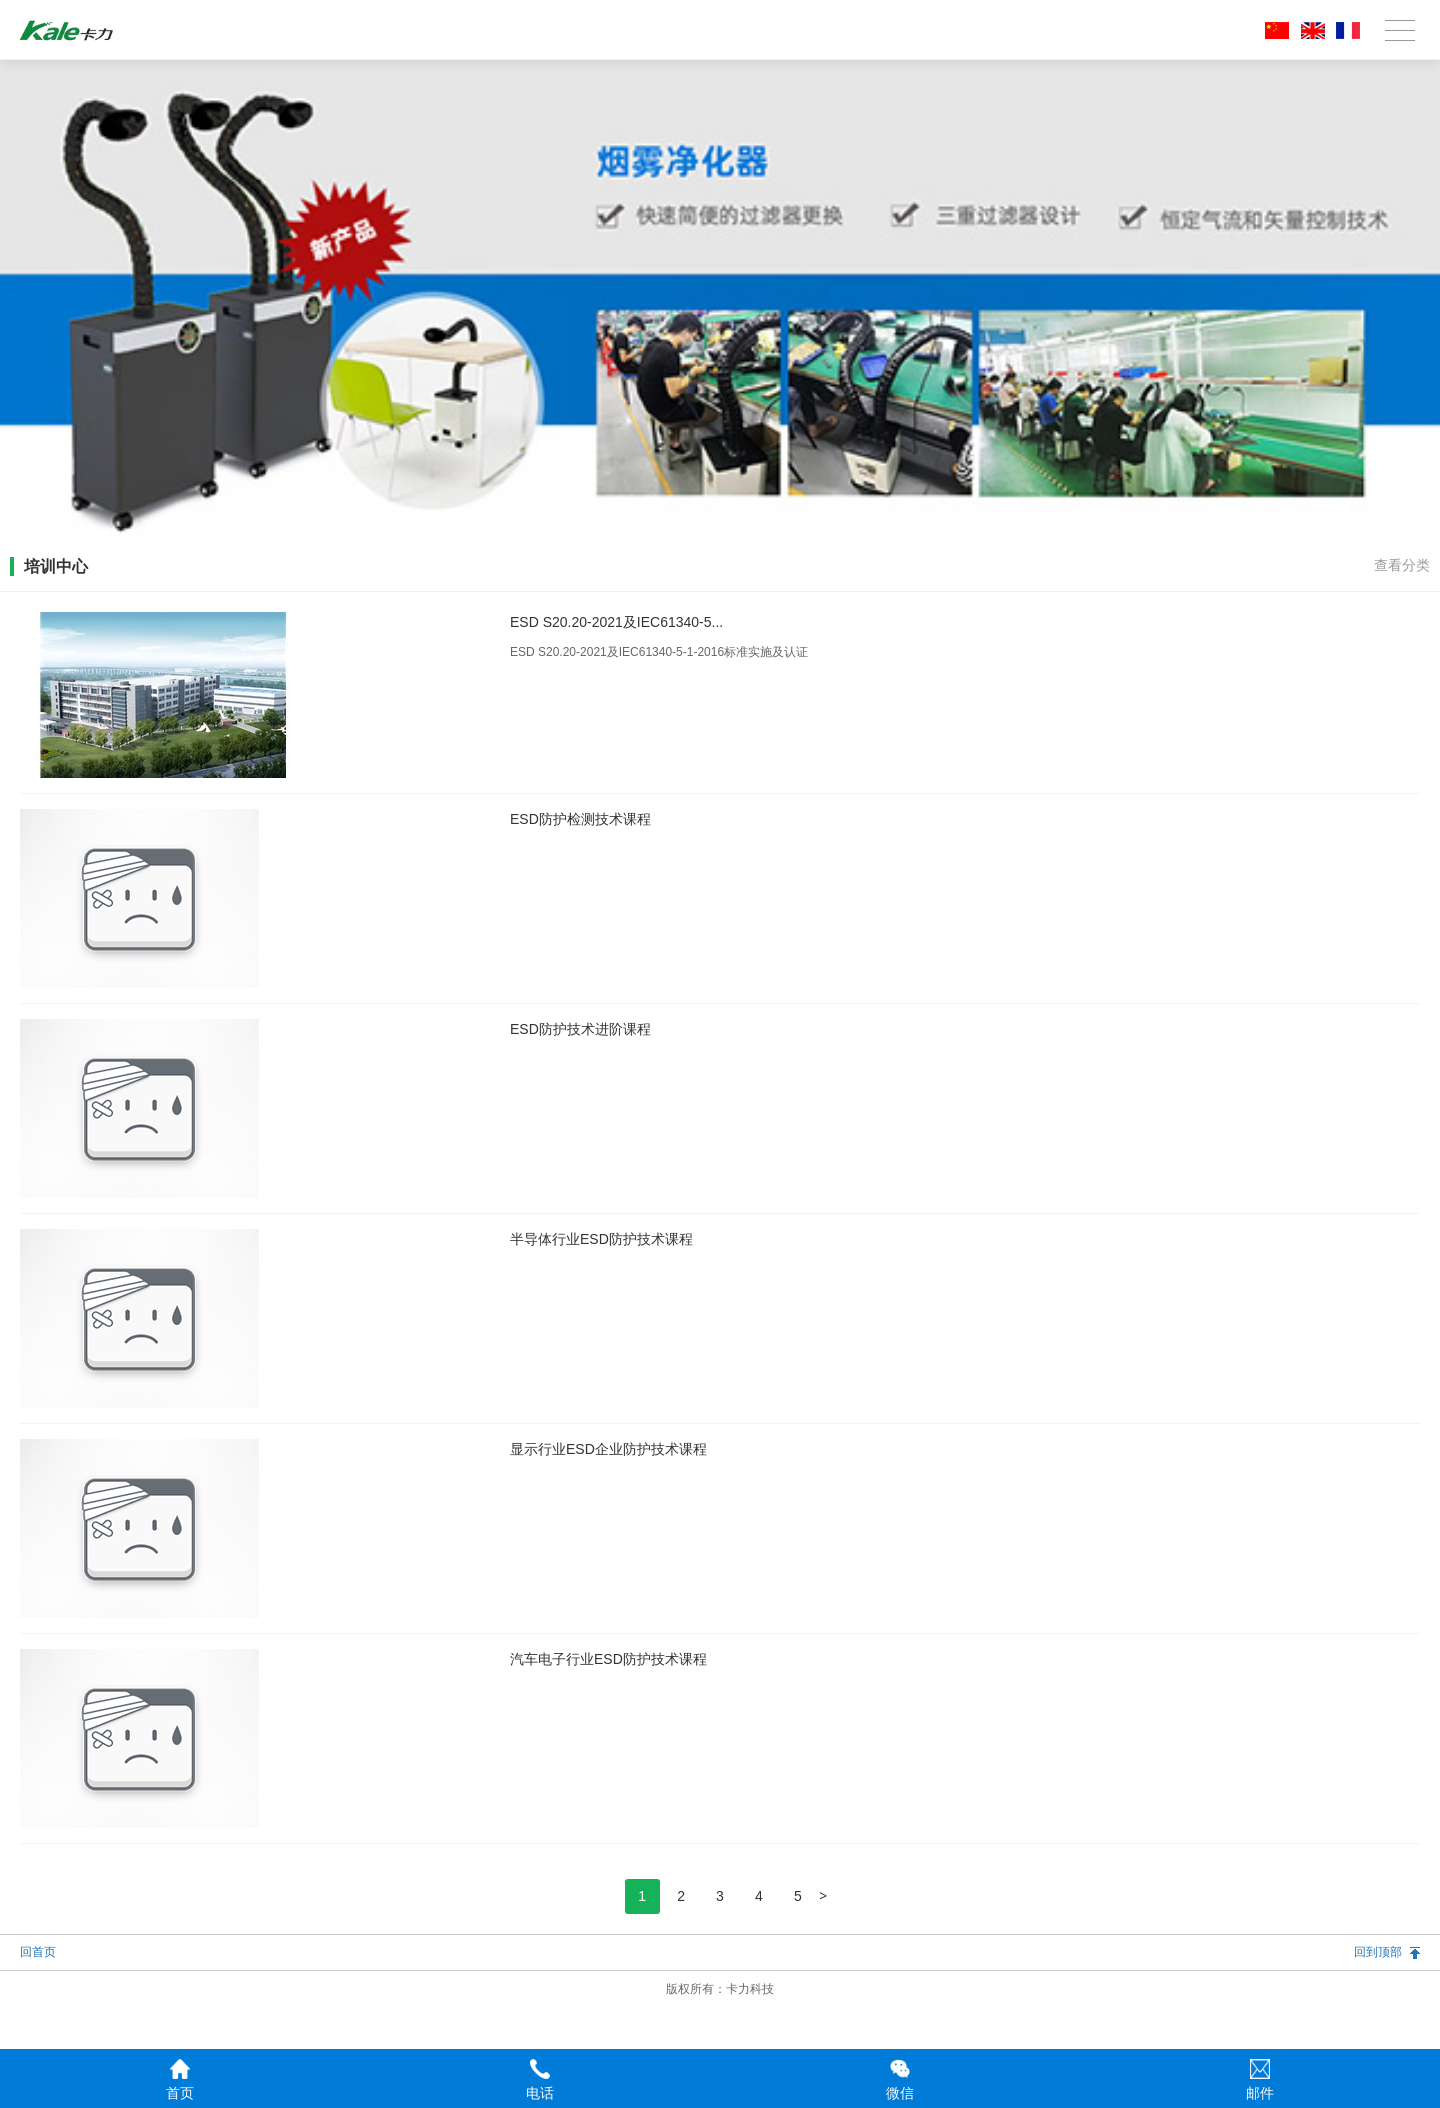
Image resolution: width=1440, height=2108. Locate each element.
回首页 (38, 1952)
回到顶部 (1378, 1952)
